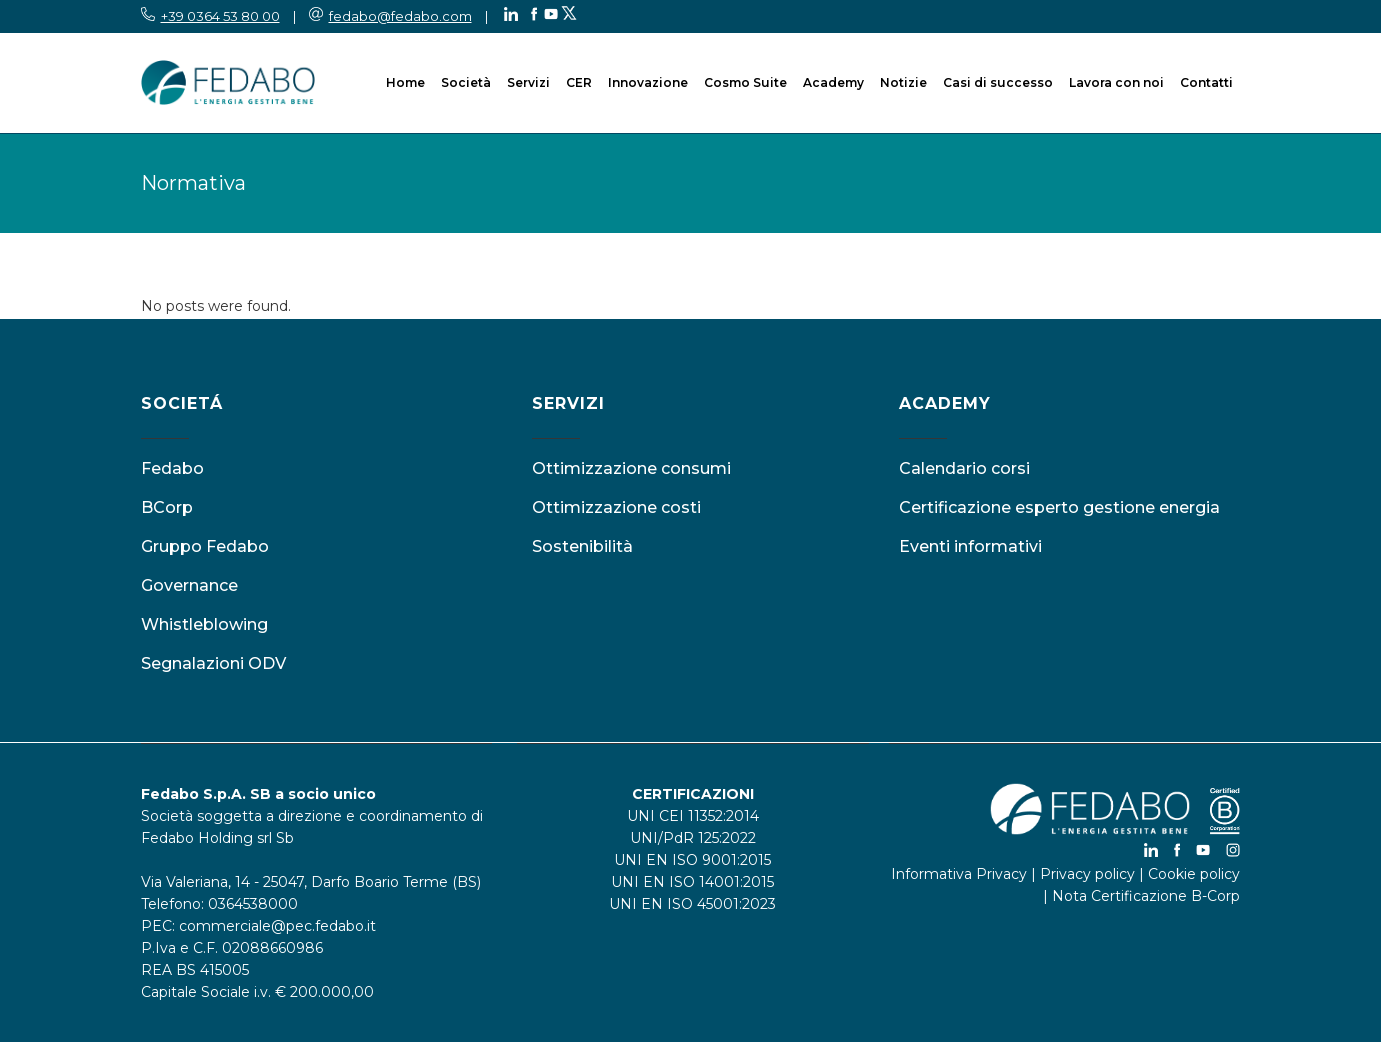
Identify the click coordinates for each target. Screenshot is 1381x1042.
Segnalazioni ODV (213, 663)
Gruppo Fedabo (205, 546)
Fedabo (172, 468)
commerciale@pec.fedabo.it (277, 926)
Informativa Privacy (959, 874)
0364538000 (253, 904)
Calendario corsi (964, 468)
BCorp (167, 507)
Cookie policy (1194, 874)
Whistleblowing (204, 624)
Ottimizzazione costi (616, 507)
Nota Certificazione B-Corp (1146, 896)
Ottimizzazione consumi (631, 468)
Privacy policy (1087, 874)
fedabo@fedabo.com (400, 16)
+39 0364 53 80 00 (220, 16)
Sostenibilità (582, 546)
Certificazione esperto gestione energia (1059, 507)
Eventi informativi (970, 546)
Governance (189, 585)
